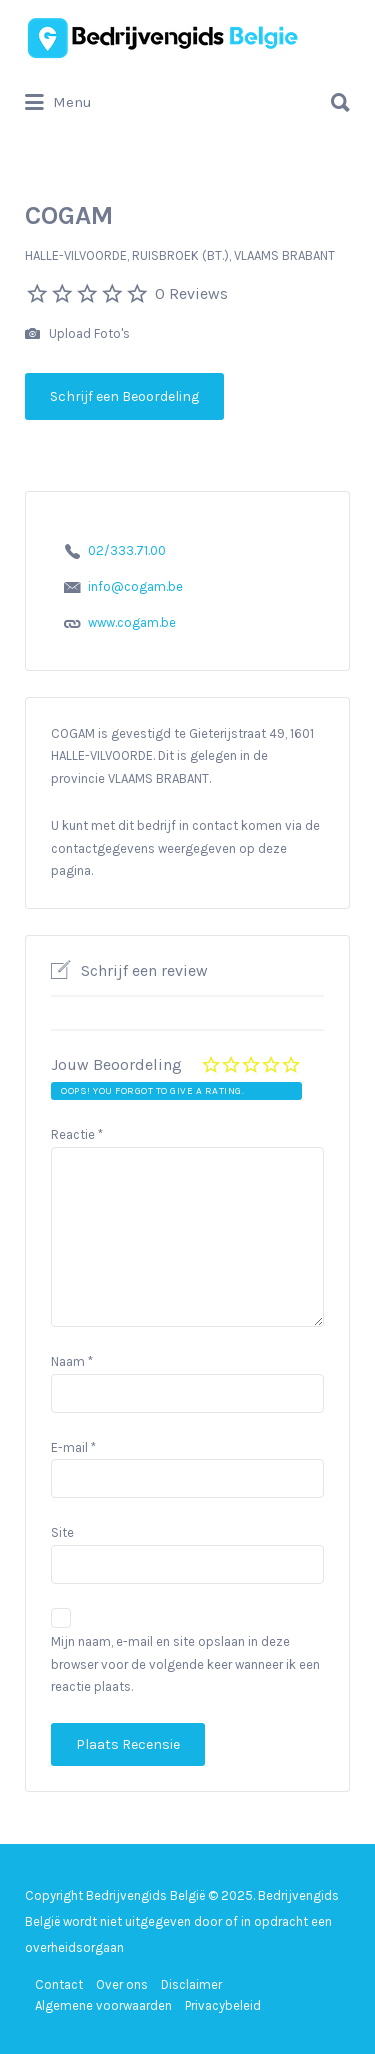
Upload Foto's (77, 334)
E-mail (73, 1447)
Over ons (122, 1984)
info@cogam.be (135, 586)
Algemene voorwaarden (103, 2005)
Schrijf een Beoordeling (124, 396)
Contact (59, 1984)
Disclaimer (191, 1984)
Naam (72, 1361)
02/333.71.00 (127, 550)
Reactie (77, 1134)
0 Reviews (191, 293)
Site (62, 1532)
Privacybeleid (223, 2005)
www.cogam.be (132, 622)
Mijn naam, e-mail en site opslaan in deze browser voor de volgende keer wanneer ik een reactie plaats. (185, 1664)
